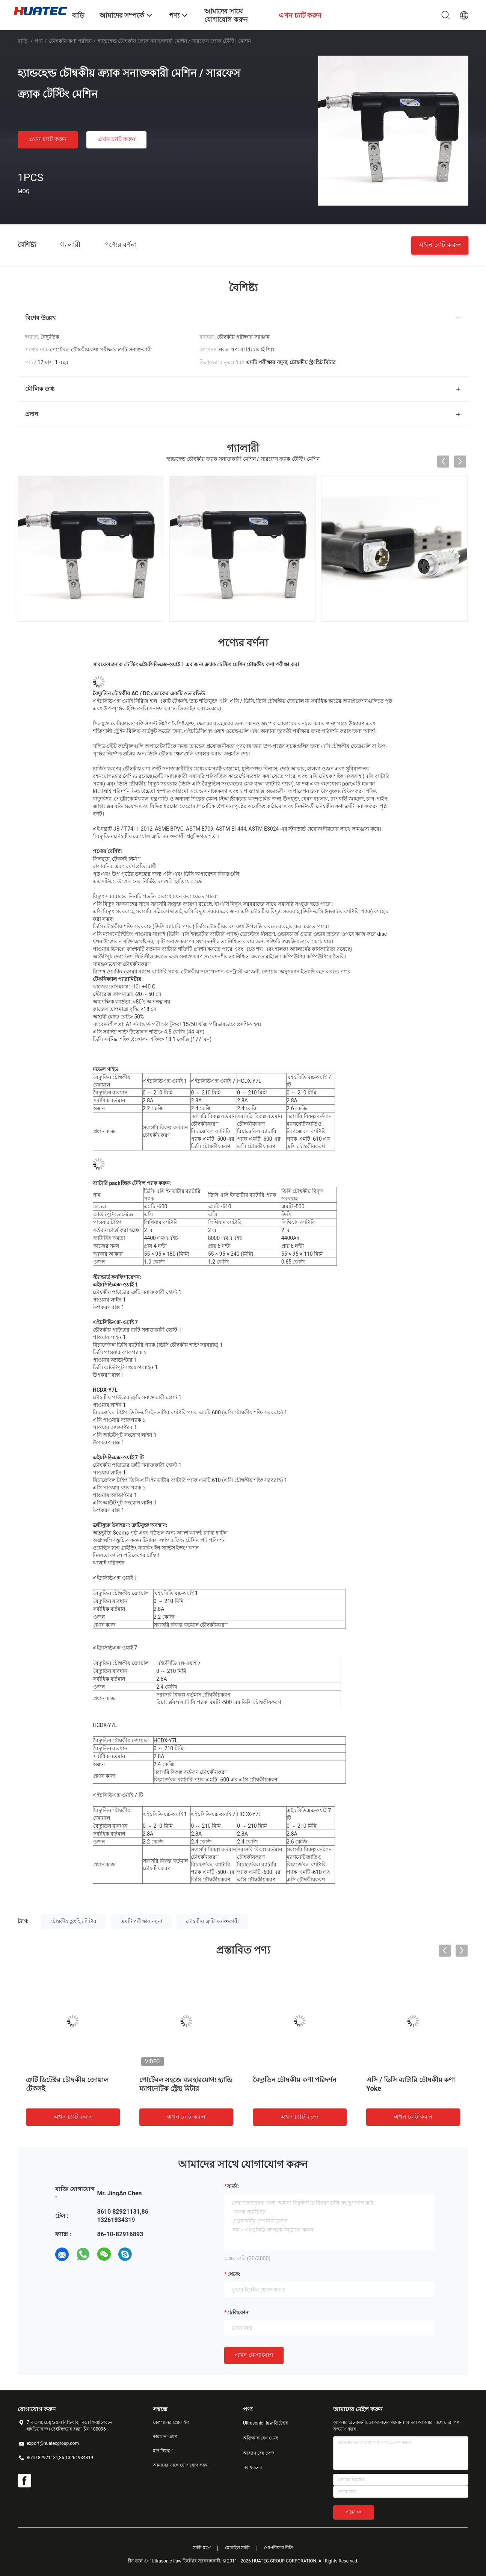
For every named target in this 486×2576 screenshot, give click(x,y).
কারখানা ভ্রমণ (165, 2436)
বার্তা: (233, 2186)
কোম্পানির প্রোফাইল (171, 2422)
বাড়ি (22, 41)
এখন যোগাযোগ (254, 2354)
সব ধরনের (252, 2467)
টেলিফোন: (238, 2313)
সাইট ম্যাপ (202, 2547)
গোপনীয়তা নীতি (278, 2547)
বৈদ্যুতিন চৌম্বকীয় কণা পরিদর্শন (295, 2080)
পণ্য (39, 41)
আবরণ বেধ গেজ (259, 2453)
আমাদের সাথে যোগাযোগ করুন (180, 2465)
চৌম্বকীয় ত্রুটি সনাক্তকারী (212, 1921)
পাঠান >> (354, 2512)
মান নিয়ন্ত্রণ (162, 2450)
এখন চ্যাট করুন (48, 139)
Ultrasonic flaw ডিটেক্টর (265, 2423)
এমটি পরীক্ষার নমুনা (141, 1921)
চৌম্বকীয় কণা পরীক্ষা (70, 41)
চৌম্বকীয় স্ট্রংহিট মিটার (73, 1921)
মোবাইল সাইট (237, 2547)
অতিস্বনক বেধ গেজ (260, 2438)
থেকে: (233, 2274)
